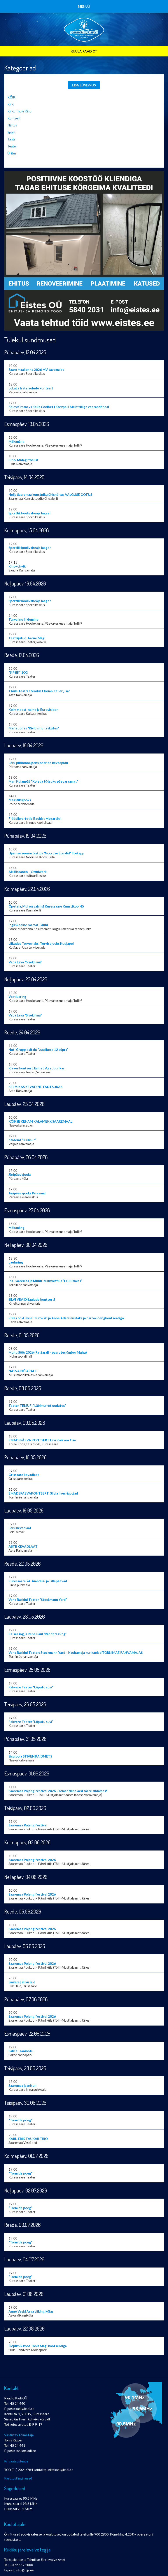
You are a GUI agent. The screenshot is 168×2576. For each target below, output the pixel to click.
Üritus (11, 153)
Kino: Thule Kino (19, 111)
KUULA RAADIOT (84, 51)
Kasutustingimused (18, 2478)
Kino (10, 104)
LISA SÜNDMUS (84, 85)
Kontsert (14, 118)
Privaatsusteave (16, 2461)
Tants (11, 139)
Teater (12, 146)
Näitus (12, 125)
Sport (11, 132)
